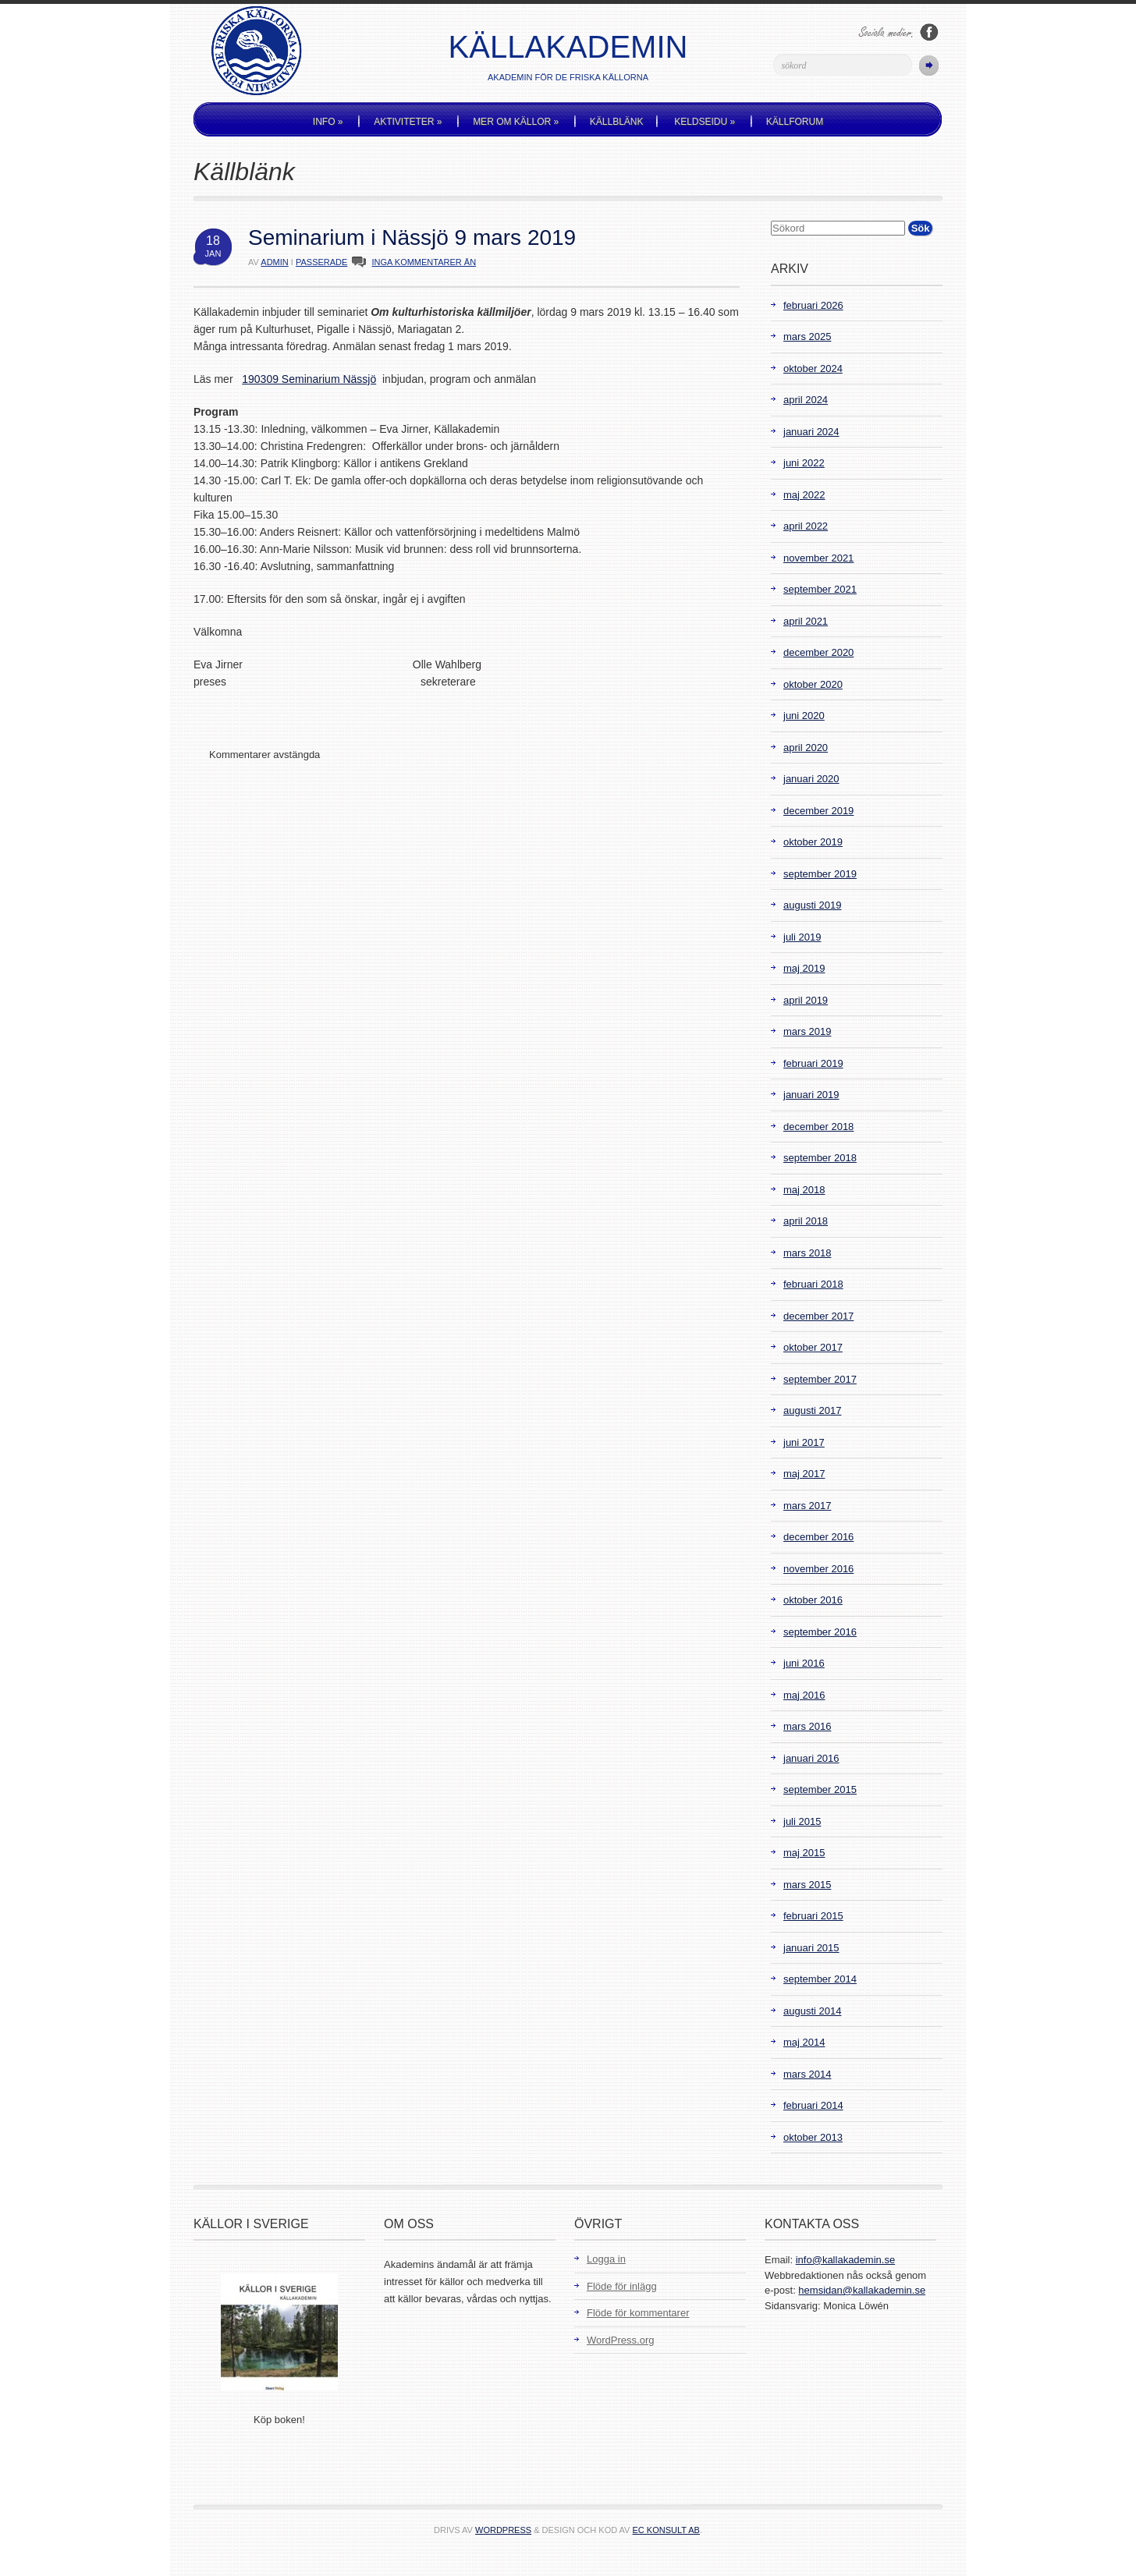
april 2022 (805, 526)
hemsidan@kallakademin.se (861, 2290)
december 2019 (818, 811)
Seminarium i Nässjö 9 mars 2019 (412, 237)
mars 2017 (807, 1505)
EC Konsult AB (666, 2530)
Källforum (794, 121)
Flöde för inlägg (622, 2286)
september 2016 (820, 1632)
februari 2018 (813, 1284)
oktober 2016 (813, 1600)
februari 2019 (813, 1063)
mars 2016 (807, 1726)
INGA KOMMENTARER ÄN (423, 262)
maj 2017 (804, 1473)
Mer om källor (516, 121)
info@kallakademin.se (845, 2260)
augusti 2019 (812, 905)
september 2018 (820, 1158)
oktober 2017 (813, 1347)
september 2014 (820, 1979)
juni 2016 (804, 1663)
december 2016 (818, 1537)
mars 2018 (807, 1253)
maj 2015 (804, 1852)
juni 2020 (804, 715)
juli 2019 (802, 937)
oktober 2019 (813, 842)
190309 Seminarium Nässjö (309, 379)
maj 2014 (804, 2042)
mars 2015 (807, 1884)
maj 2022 (804, 495)
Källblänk (617, 121)
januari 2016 (811, 1758)
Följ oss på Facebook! (929, 32)
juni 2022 (804, 463)
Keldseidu (704, 121)
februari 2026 (813, 305)
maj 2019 (804, 968)
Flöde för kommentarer (638, 2313)
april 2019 (805, 1000)
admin (274, 262)
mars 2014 (807, 2074)
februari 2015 (813, 1916)
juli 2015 (802, 1821)
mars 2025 (807, 336)
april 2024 (805, 400)
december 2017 (818, 1316)
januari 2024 (811, 432)
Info (328, 121)
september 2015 (820, 1789)
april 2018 (805, 1221)
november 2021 (818, 558)
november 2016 (818, 1569)
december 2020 (818, 652)
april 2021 (805, 621)
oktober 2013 (813, 2137)
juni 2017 (804, 1442)
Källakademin (568, 47)
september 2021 (820, 589)
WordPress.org (620, 2340)
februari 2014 (813, 2105)
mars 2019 (807, 1031)
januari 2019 (811, 1094)
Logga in (606, 2259)
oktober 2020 (813, 684)
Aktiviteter (408, 121)
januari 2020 (811, 779)
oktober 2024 (813, 368)
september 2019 (820, 874)
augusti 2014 (812, 2011)
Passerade (321, 262)
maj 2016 (804, 1695)
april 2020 (805, 747)
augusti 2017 (812, 1410)
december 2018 (818, 1126)
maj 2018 (804, 1190)
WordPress (503, 2530)
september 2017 (820, 1379)
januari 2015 (811, 1948)
